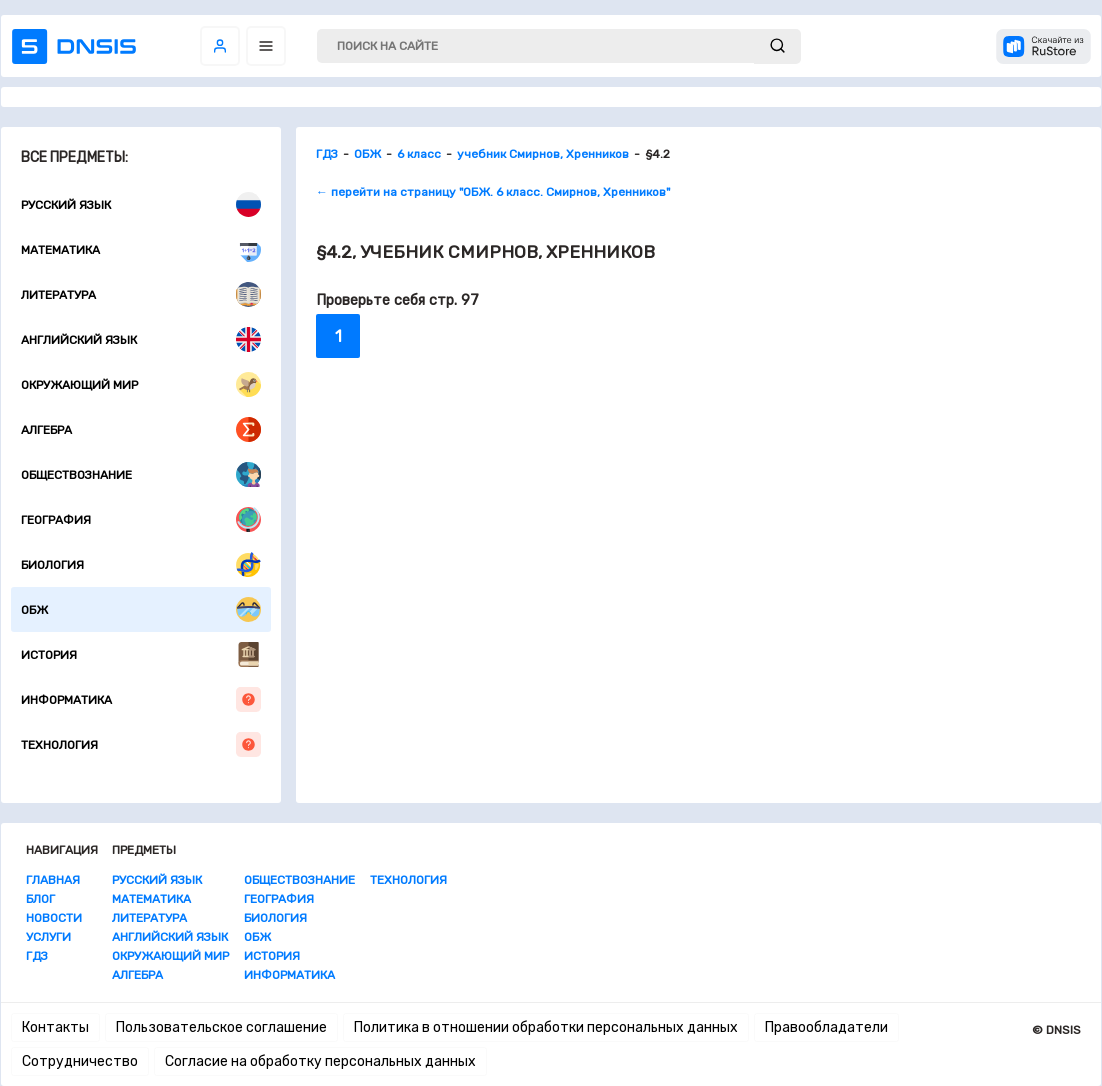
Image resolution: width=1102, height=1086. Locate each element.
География (141, 519)
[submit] (777, 46)
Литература (141, 294)
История (141, 654)
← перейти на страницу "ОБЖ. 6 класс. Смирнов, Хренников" (493, 192)
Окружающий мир (141, 384)
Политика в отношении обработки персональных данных (546, 1027)
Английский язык (141, 339)
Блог (40, 899)
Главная (53, 880)
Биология (141, 564)
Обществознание (141, 474)
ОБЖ (141, 609)
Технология (141, 744)
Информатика (141, 699)
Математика (141, 249)
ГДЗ (37, 956)
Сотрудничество (80, 1061)
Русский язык (141, 204)
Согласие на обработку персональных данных (320, 1061)
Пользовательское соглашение (221, 1027)
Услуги (48, 937)
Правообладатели (826, 1027)
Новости (54, 918)
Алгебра (141, 429)
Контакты (55, 1027)
